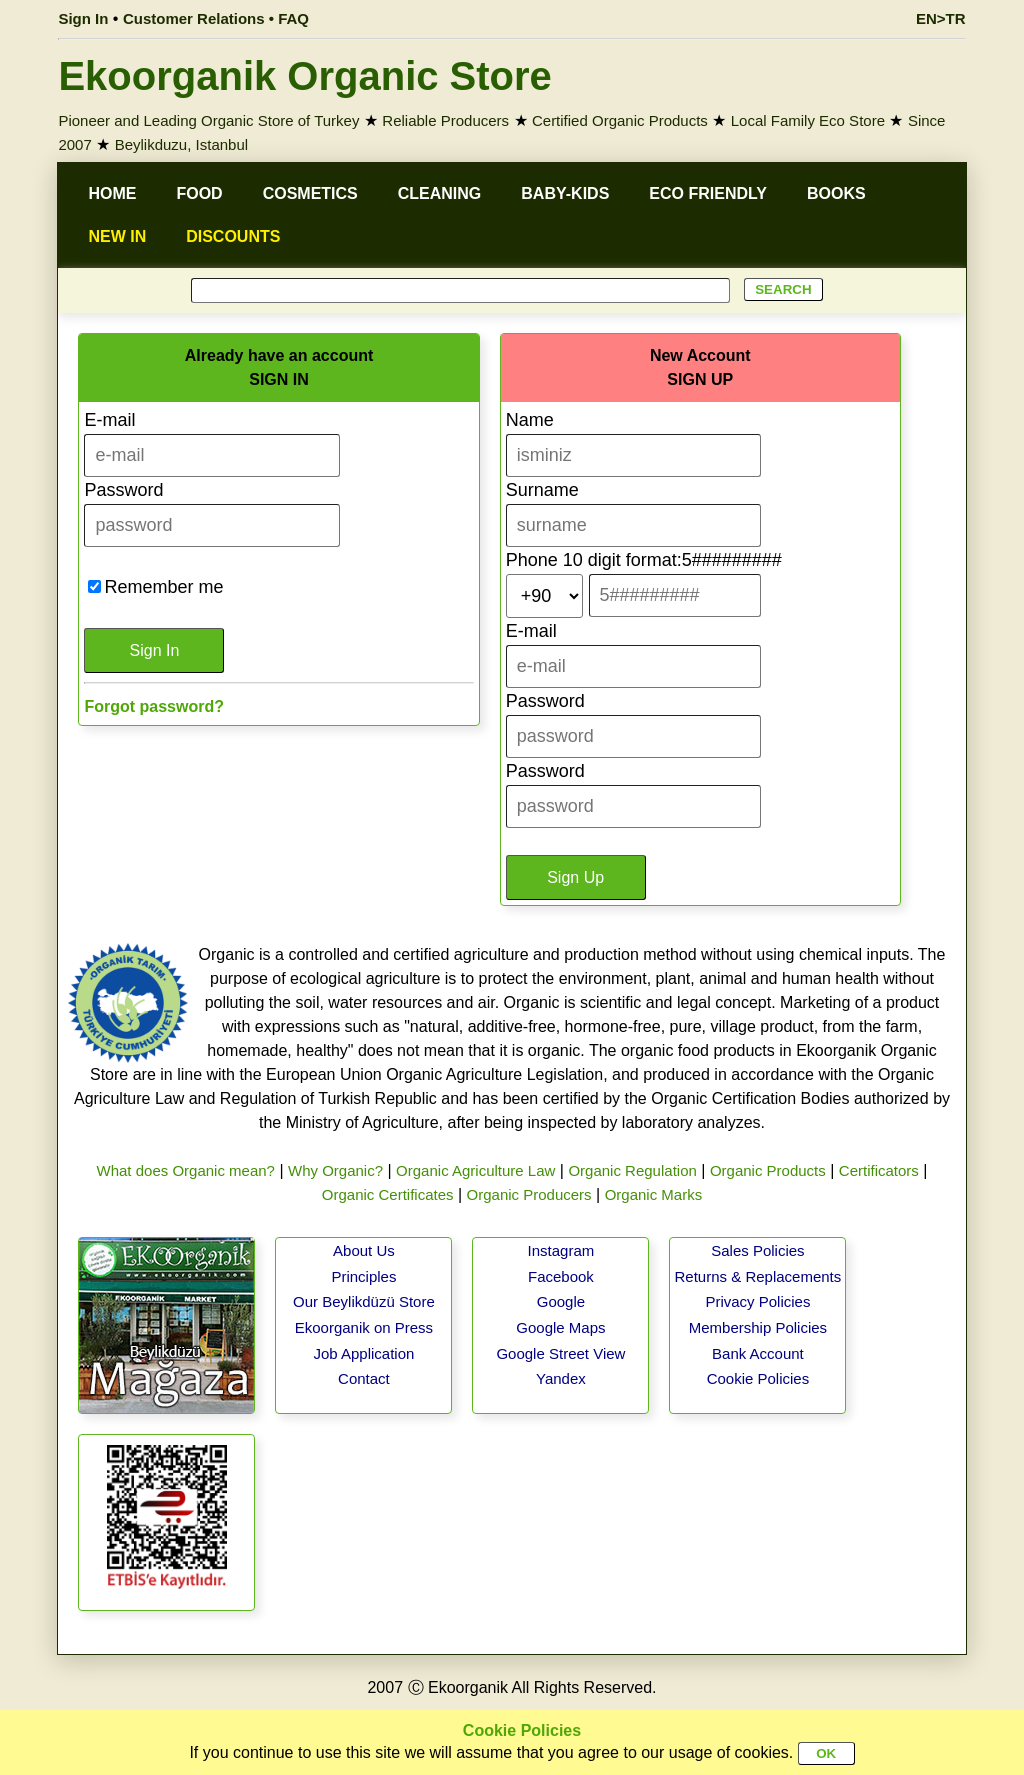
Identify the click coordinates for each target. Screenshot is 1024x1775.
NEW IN (117, 236)
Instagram (561, 1250)
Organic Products (768, 1170)
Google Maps (560, 1327)
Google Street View (560, 1353)
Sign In (83, 18)
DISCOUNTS (233, 236)
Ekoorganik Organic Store (304, 76)
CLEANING (440, 193)
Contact (364, 1378)
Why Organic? (335, 1170)
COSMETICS (310, 193)
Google (561, 1301)
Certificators (879, 1170)
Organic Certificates (388, 1194)
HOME (112, 193)
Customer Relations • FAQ (216, 18)
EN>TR (941, 18)
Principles (363, 1276)
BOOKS (836, 193)
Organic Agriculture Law (475, 1170)
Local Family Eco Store (808, 120)
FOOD (199, 193)
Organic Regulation (632, 1170)
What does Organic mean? (186, 1170)
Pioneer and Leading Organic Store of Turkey (208, 120)
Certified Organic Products (620, 120)
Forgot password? (154, 706)
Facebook (561, 1276)
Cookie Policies (758, 1378)
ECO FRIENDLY (708, 193)
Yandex (561, 1378)
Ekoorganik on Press (364, 1327)
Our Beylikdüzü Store (364, 1301)
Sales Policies (757, 1250)
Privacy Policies (757, 1301)
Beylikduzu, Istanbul (181, 144)
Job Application (363, 1353)
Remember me (163, 587)
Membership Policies (758, 1327)
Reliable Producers (445, 120)
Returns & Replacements (758, 1276)
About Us (364, 1250)
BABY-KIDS (565, 193)
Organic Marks (654, 1194)
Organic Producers (529, 1194)
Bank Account (758, 1353)
